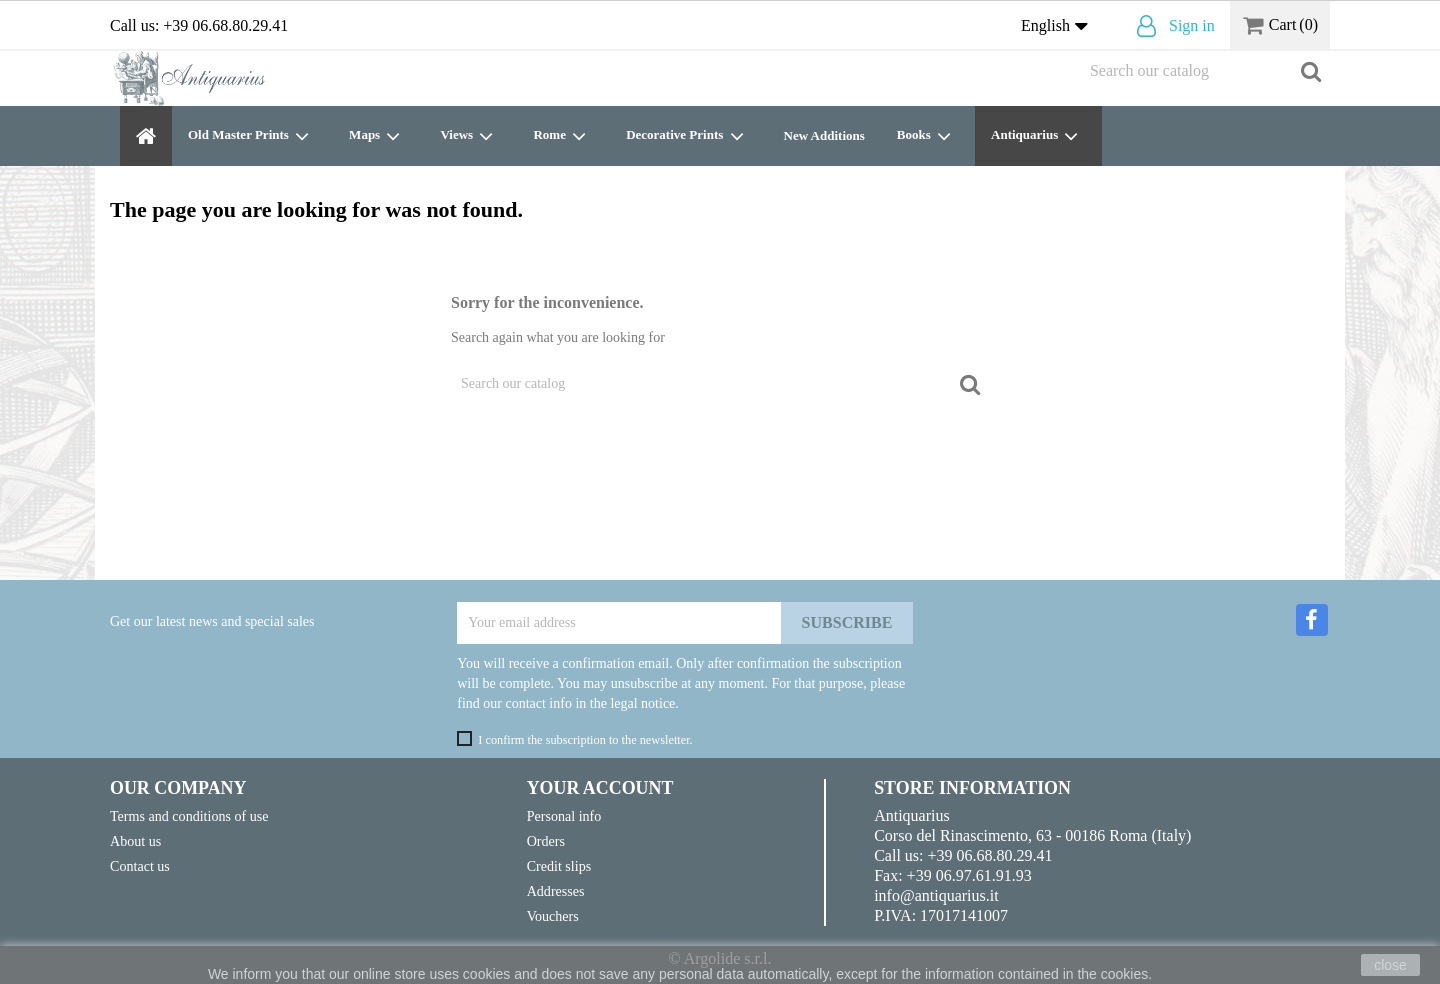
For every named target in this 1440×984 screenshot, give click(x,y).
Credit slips (559, 866)
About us (135, 841)
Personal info (564, 816)
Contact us (140, 866)
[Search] (1205, 71)
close (1390, 965)
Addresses (556, 891)
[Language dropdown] (1059, 27)
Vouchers (553, 916)
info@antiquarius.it (936, 895)
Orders (546, 841)
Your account (600, 788)
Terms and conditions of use (189, 816)
